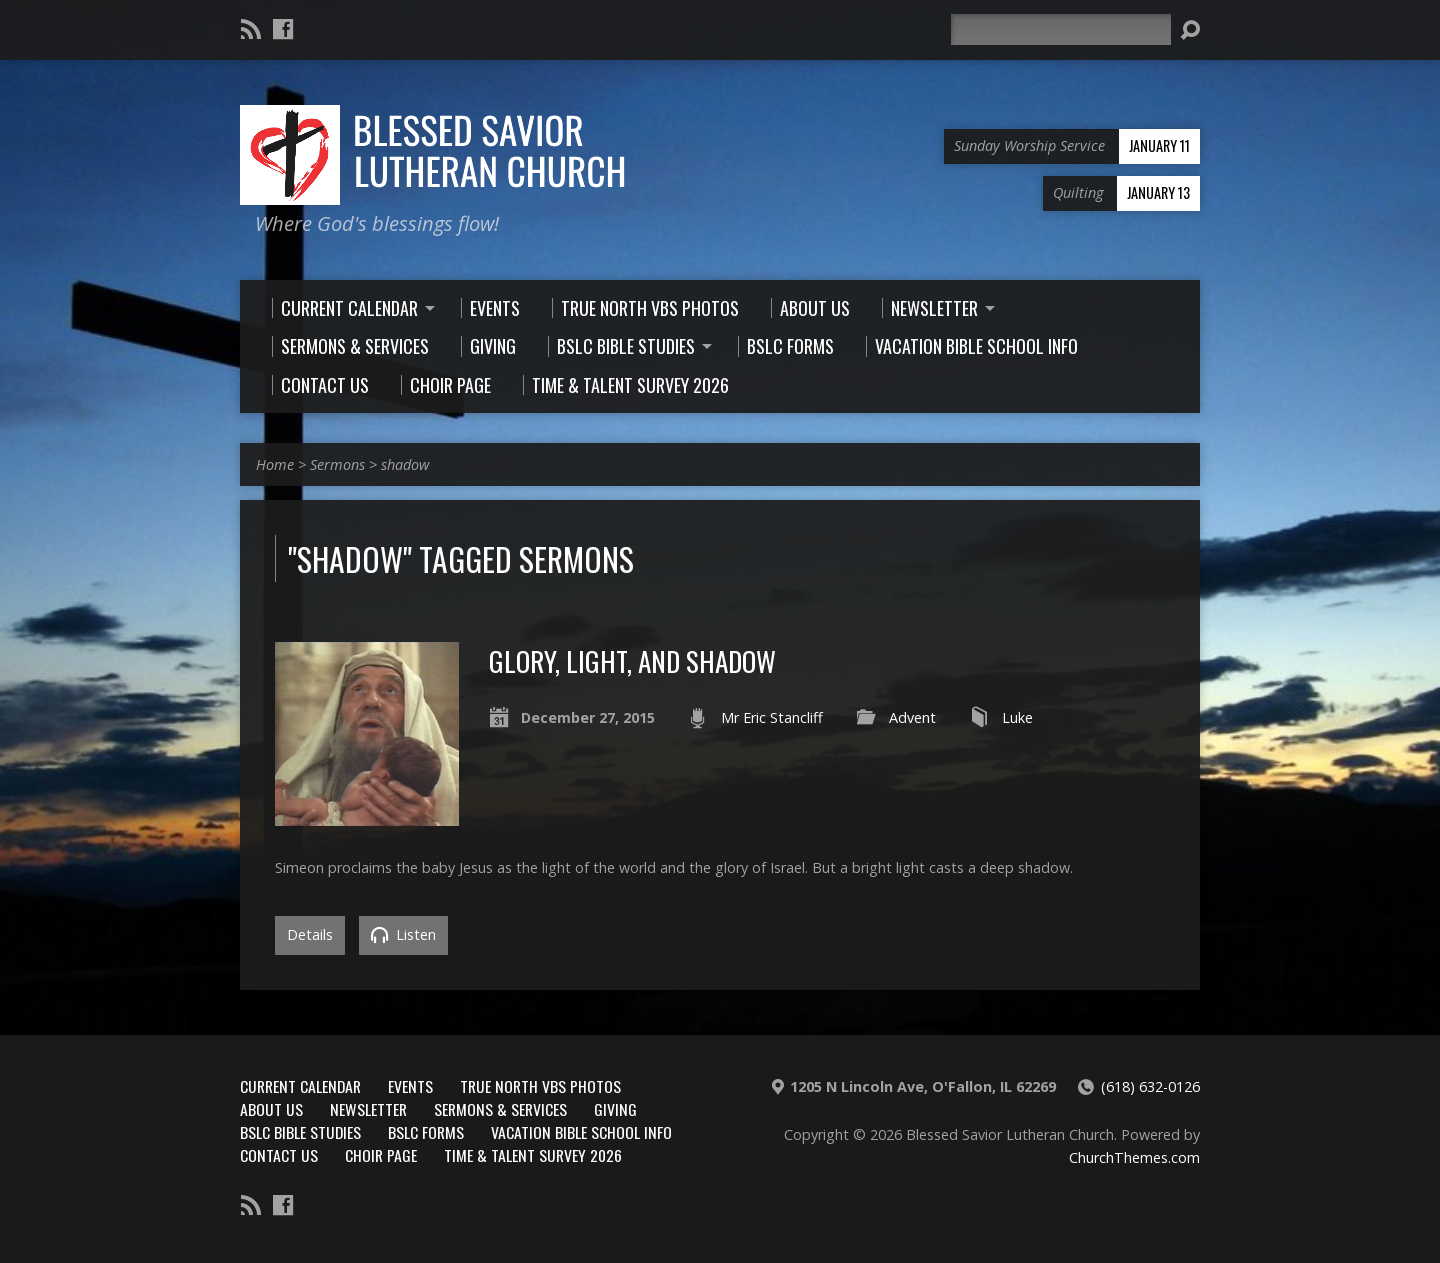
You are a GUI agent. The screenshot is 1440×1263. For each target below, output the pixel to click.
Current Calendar (300, 1086)
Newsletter (368, 1109)
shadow (405, 464)
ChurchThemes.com (1134, 1157)
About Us (271, 1109)
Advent (912, 717)
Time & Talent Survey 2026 (533, 1155)
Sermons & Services (500, 1109)
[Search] (1061, 29)
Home (275, 464)
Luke (1017, 717)
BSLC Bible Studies (300, 1132)
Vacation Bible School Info (581, 1132)
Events (410, 1086)
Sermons (337, 464)
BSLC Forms (426, 1132)
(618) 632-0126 (1150, 1086)
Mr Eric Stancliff (772, 717)
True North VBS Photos (540, 1086)
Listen (403, 934)
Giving (615, 1109)
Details (310, 934)
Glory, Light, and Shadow (632, 660)
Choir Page (381, 1155)
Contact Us (279, 1155)
